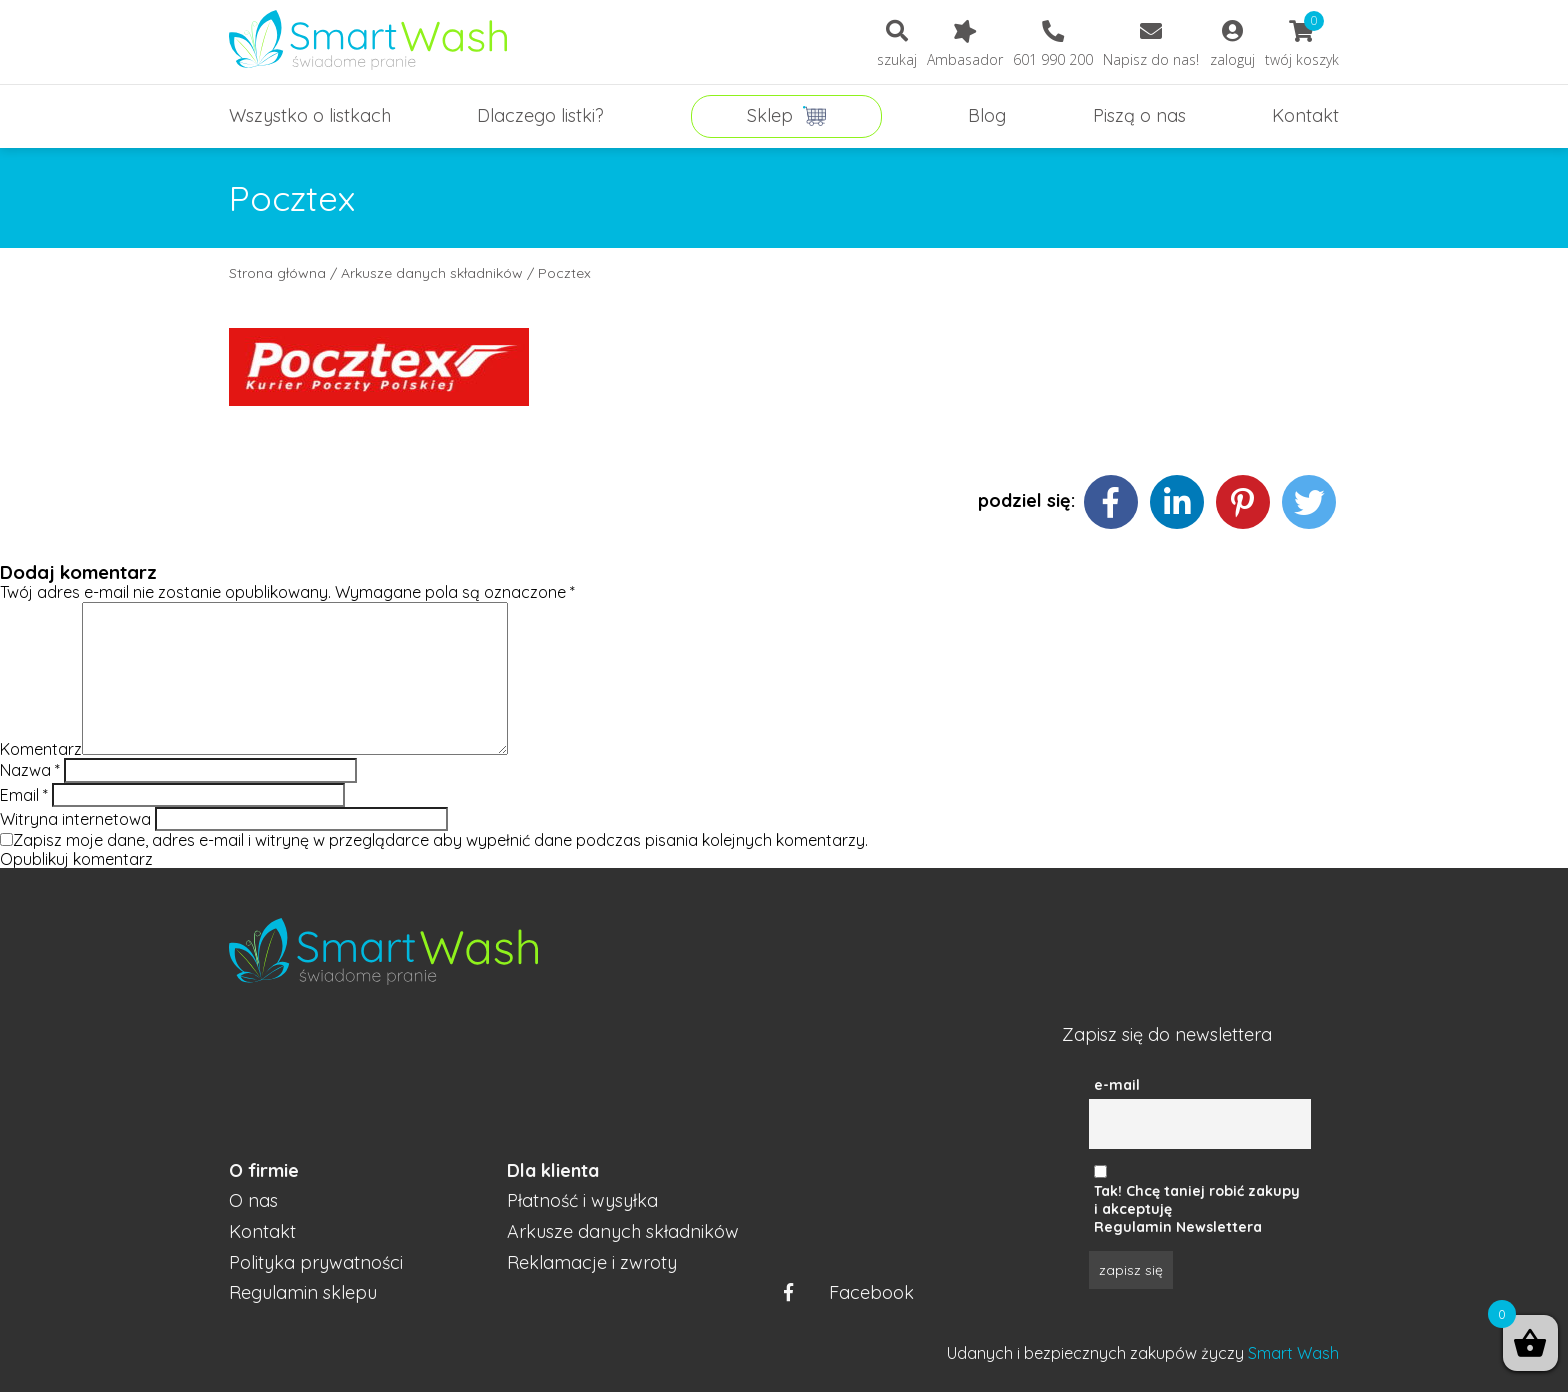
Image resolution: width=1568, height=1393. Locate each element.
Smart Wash (1293, 1353)
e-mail (1117, 1085)
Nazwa (30, 770)
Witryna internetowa (75, 819)
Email (24, 795)
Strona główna (277, 273)
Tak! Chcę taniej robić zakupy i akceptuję (1197, 1200)
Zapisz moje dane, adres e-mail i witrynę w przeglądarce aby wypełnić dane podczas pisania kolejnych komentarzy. (440, 840)
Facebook (849, 1293)
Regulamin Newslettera (1178, 1227)
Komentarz (41, 749)
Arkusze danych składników (432, 273)
